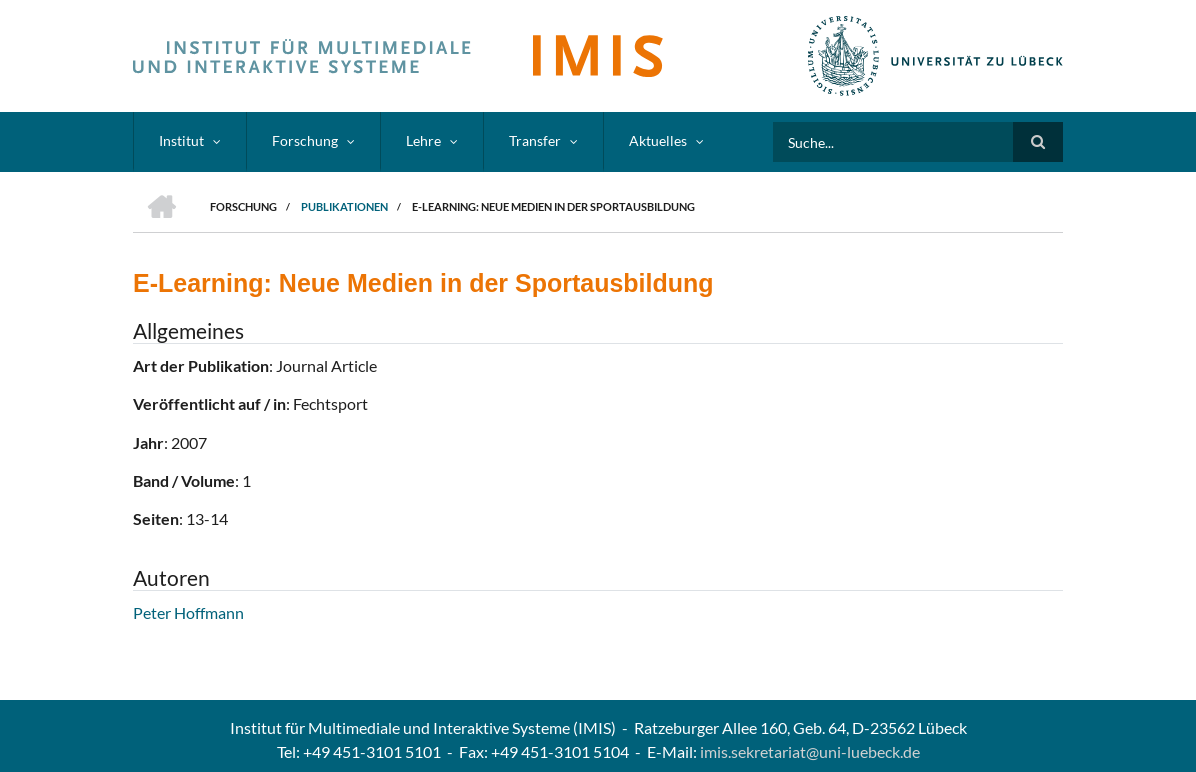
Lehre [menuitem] (423, 140)
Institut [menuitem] (181, 140)
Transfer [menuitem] (535, 140)
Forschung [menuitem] (305, 140)
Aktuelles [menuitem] (658, 140)
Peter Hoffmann (188, 612)
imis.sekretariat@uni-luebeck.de (810, 751)
